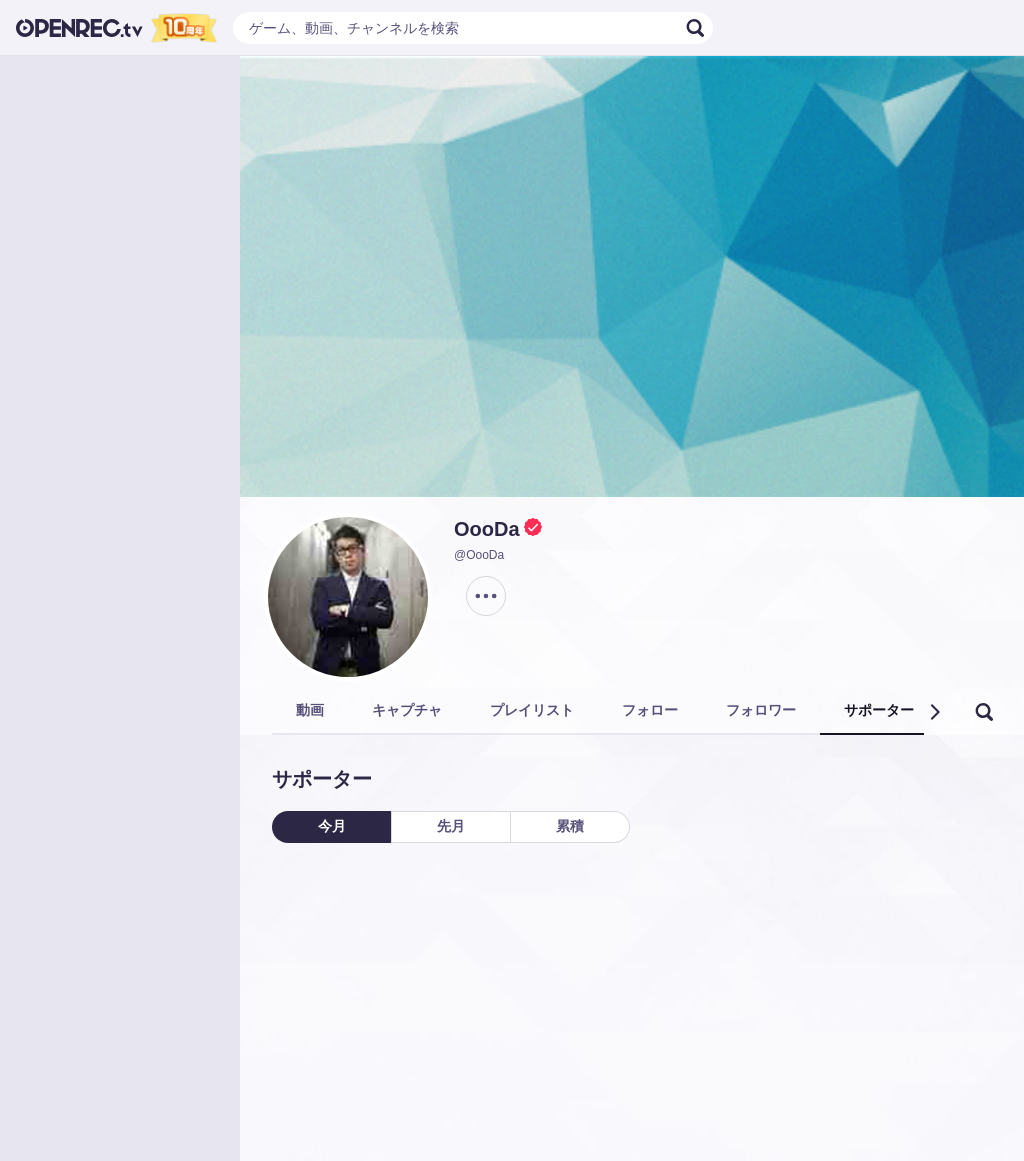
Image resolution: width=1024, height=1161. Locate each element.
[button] (934, 712)
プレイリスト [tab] (532, 710)
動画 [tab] (310, 710)
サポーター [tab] (879, 710)
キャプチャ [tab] (407, 710)
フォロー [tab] (650, 710)
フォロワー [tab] (761, 710)
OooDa (487, 529)
